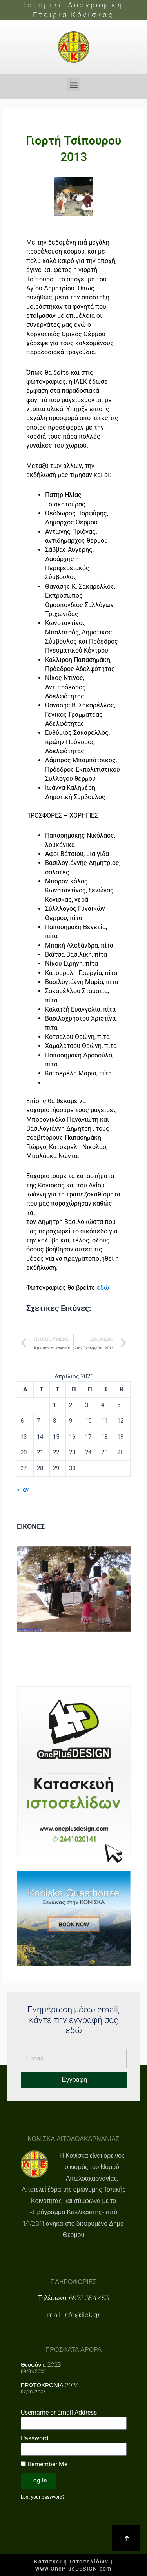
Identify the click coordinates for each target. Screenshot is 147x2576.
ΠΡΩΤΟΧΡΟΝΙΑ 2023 (49, 2385)
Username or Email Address (59, 2412)
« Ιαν (23, 1489)
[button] (73, 84)
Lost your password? (43, 2497)
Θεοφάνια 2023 (41, 2364)
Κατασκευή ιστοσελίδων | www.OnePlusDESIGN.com (73, 2565)
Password (34, 2438)
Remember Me (44, 2464)
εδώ (103, 1287)
